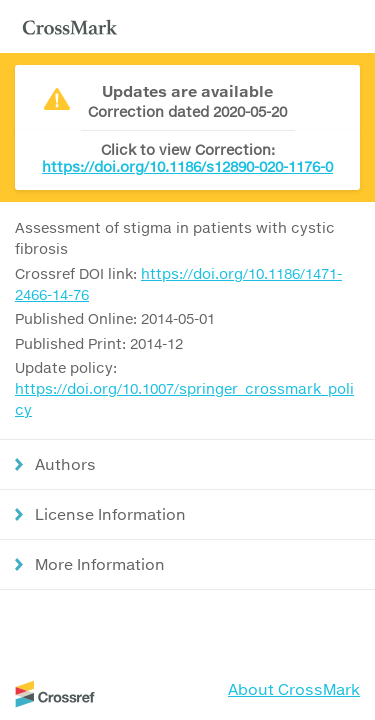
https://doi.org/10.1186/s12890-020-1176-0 (187, 166)
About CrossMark (294, 689)
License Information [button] (110, 514)
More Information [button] (100, 564)
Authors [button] (65, 464)
